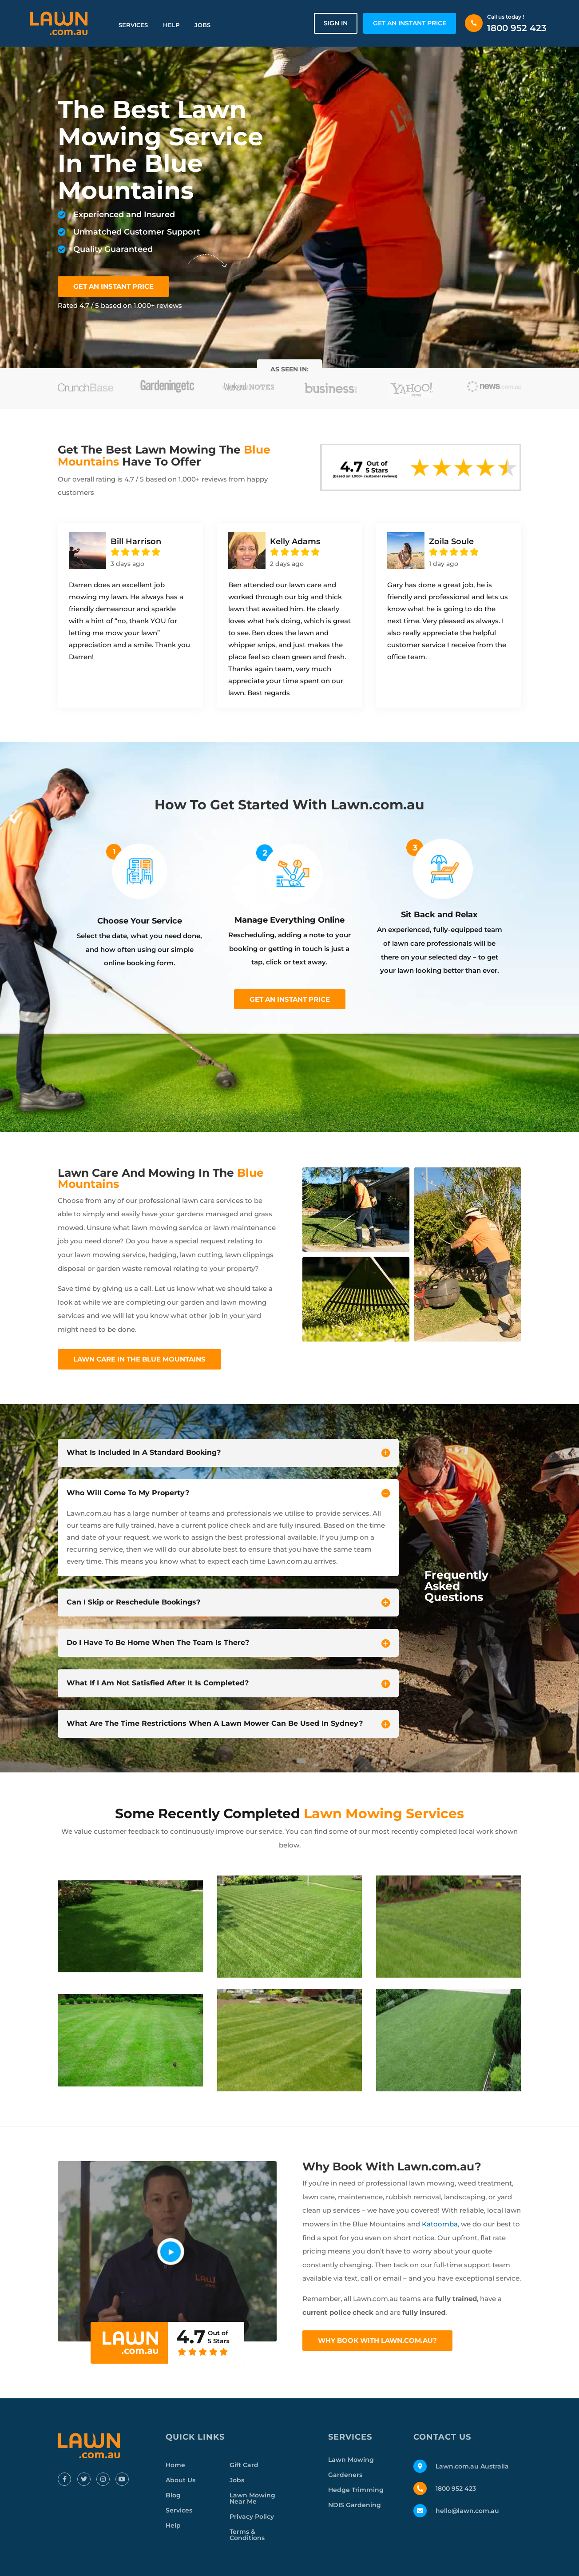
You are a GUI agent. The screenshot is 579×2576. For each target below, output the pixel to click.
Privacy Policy (252, 2516)
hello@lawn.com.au (467, 2511)
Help (171, 24)
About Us (180, 2480)
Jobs (202, 24)
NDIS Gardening (354, 2505)
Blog (173, 2495)
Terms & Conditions (247, 2535)
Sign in (336, 23)
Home (175, 2465)
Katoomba (440, 2224)
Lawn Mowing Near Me (252, 2498)
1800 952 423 (517, 28)
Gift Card (244, 2465)
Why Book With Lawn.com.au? (377, 2340)
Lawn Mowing (351, 2460)
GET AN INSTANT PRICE (409, 23)
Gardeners (345, 2475)
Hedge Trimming (356, 2490)
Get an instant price (290, 999)
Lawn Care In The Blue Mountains (139, 1359)
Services (133, 24)
